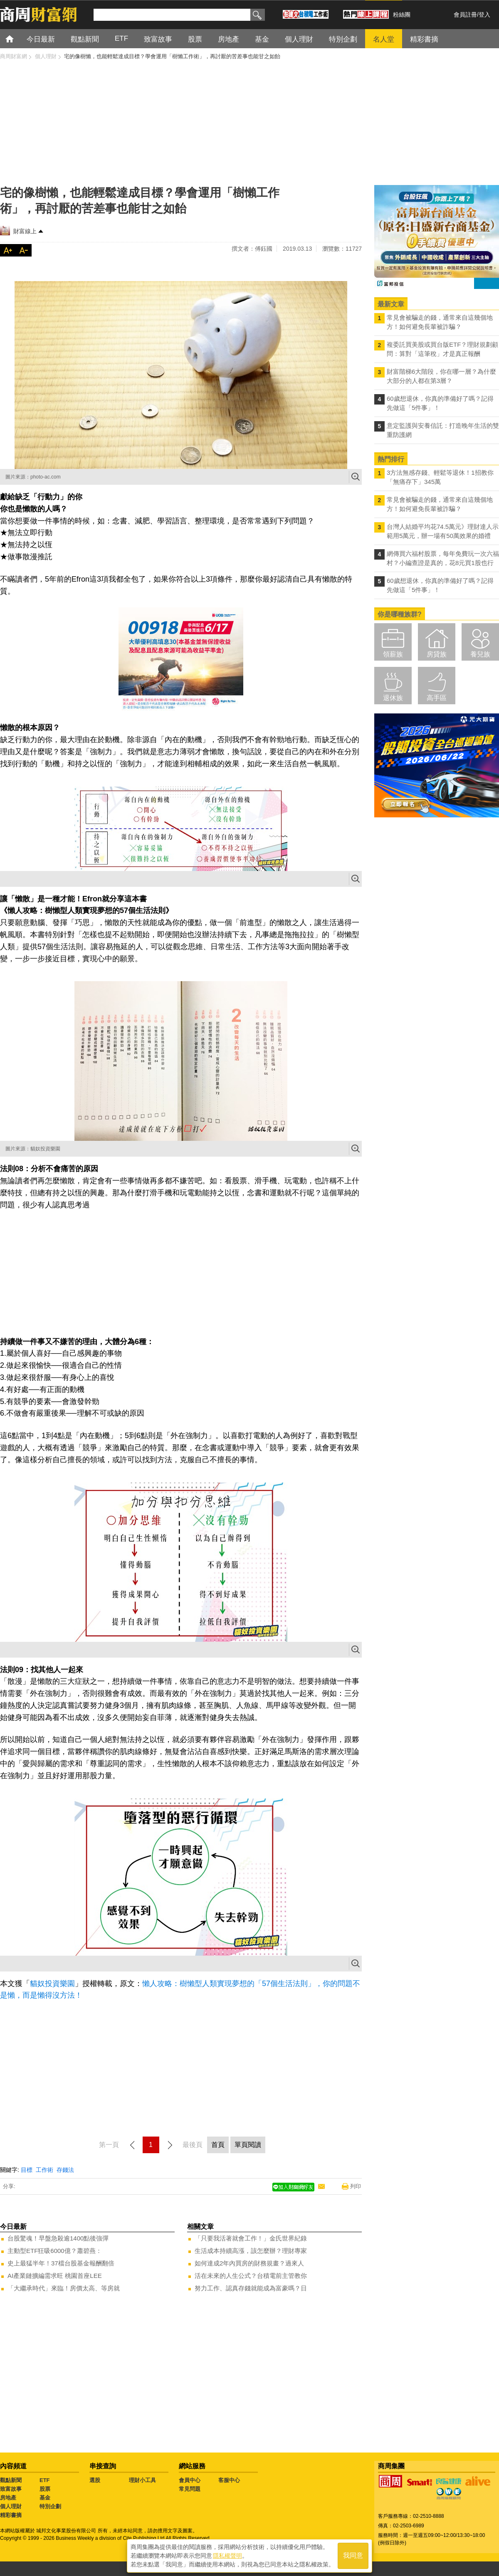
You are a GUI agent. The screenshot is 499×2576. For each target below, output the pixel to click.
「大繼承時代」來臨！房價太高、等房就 (63, 2288)
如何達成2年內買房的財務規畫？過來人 (249, 2263)
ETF (45, 2480)
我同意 (353, 2555)
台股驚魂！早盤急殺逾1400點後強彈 (58, 2238)
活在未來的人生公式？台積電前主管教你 (251, 2275)
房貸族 (437, 654)
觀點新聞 (11, 2480)
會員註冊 (465, 14)
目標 (26, 2169)
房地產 (8, 2498)
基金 (45, 2498)
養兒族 (480, 654)
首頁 (17, 38)
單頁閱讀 (248, 2144)
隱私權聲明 (227, 2555)
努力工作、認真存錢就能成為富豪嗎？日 (251, 2288)
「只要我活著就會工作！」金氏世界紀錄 (251, 2238)
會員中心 (189, 2480)
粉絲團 (401, 14)
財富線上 (25, 231)
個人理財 (11, 2506)
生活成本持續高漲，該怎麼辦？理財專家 (251, 2250)
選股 (94, 2480)
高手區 (437, 697)
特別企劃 (50, 2506)
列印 (355, 2186)
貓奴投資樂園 (52, 1983)
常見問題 (189, 2489)
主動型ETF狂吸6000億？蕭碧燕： (54, 2250)
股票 (45, 2489)
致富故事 (11, 2489)
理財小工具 (142, 2480)
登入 (484, 14)
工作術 (44, 2169)
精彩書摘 (11, 2515)
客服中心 (229, 2480)
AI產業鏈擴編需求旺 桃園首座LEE (54, 2275)
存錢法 (65, 2169)
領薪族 (393, 654)
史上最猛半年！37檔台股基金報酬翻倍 (60, 2263)
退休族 (393, 697)
